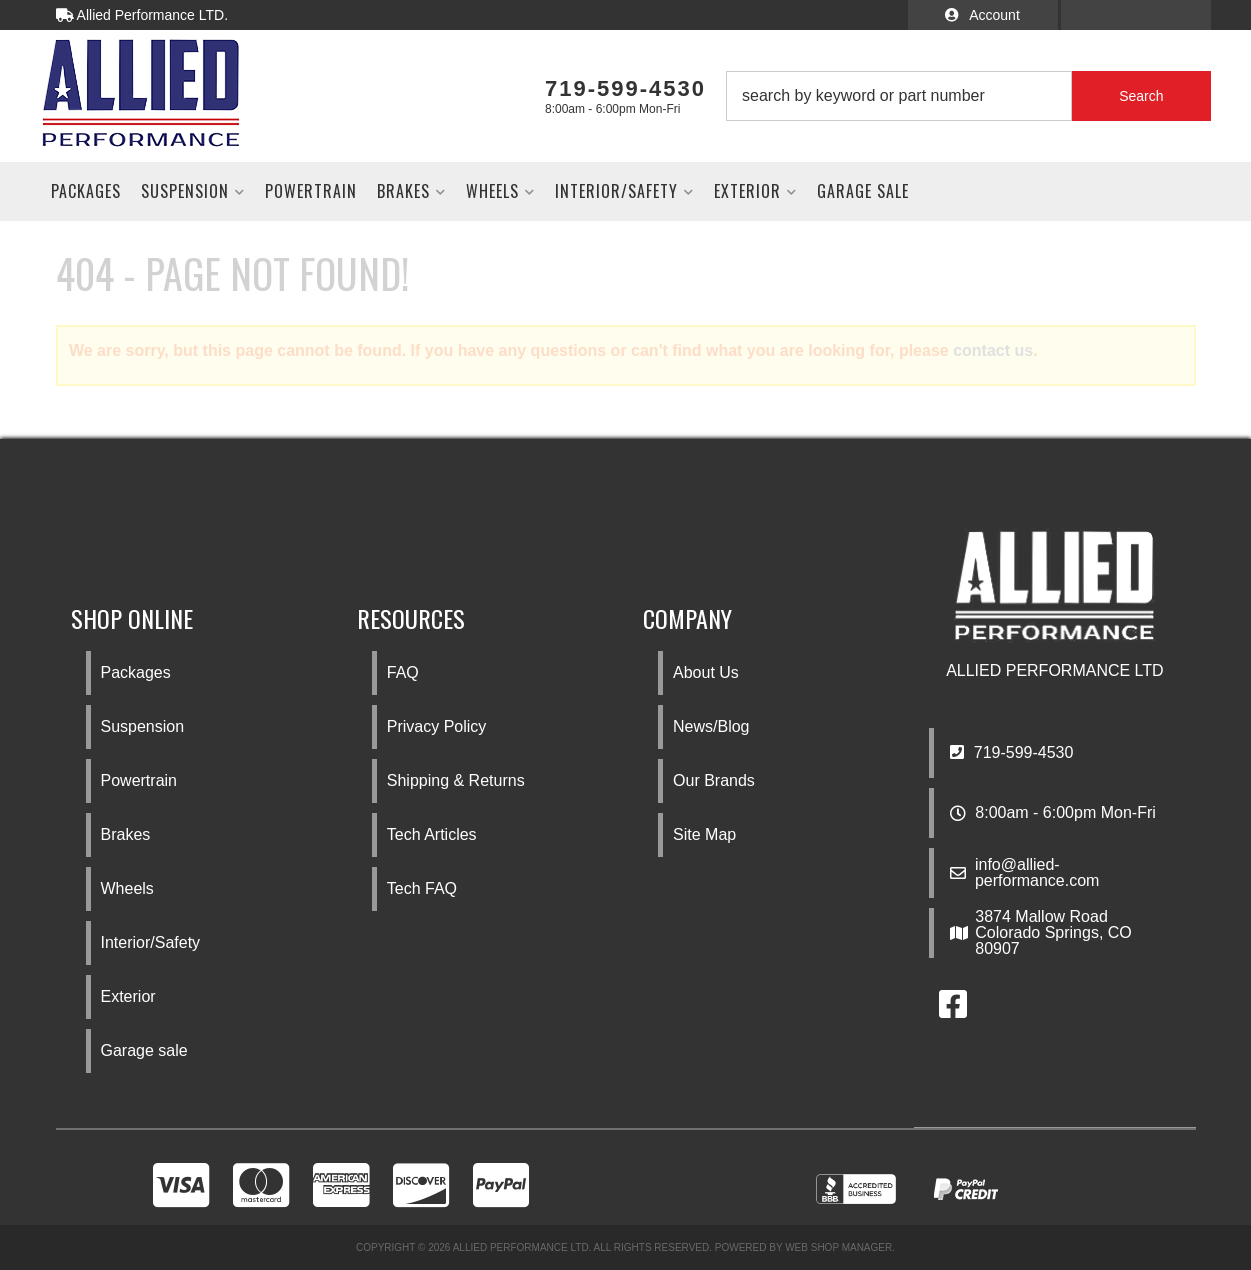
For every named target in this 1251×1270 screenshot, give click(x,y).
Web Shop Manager (838, 1247)
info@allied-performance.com (1037, 873)
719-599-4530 (1011, 752)
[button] (968, 96)
